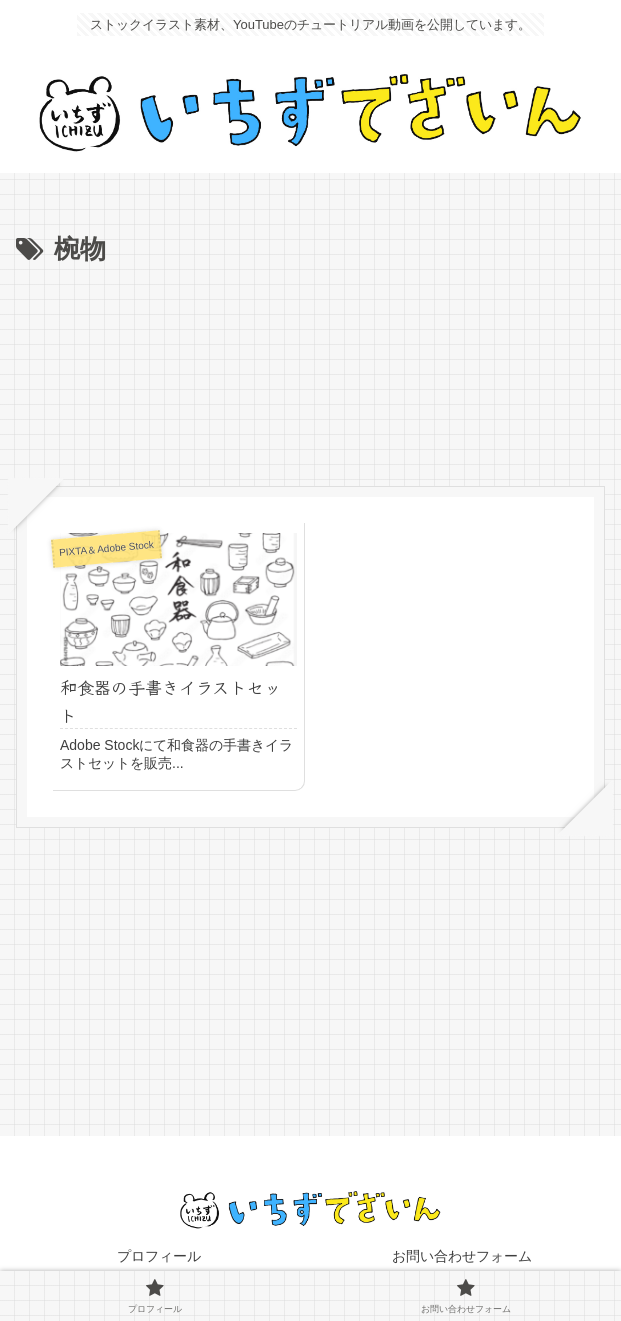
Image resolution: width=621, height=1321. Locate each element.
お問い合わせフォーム (462, 1256)
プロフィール (159, 1256)
